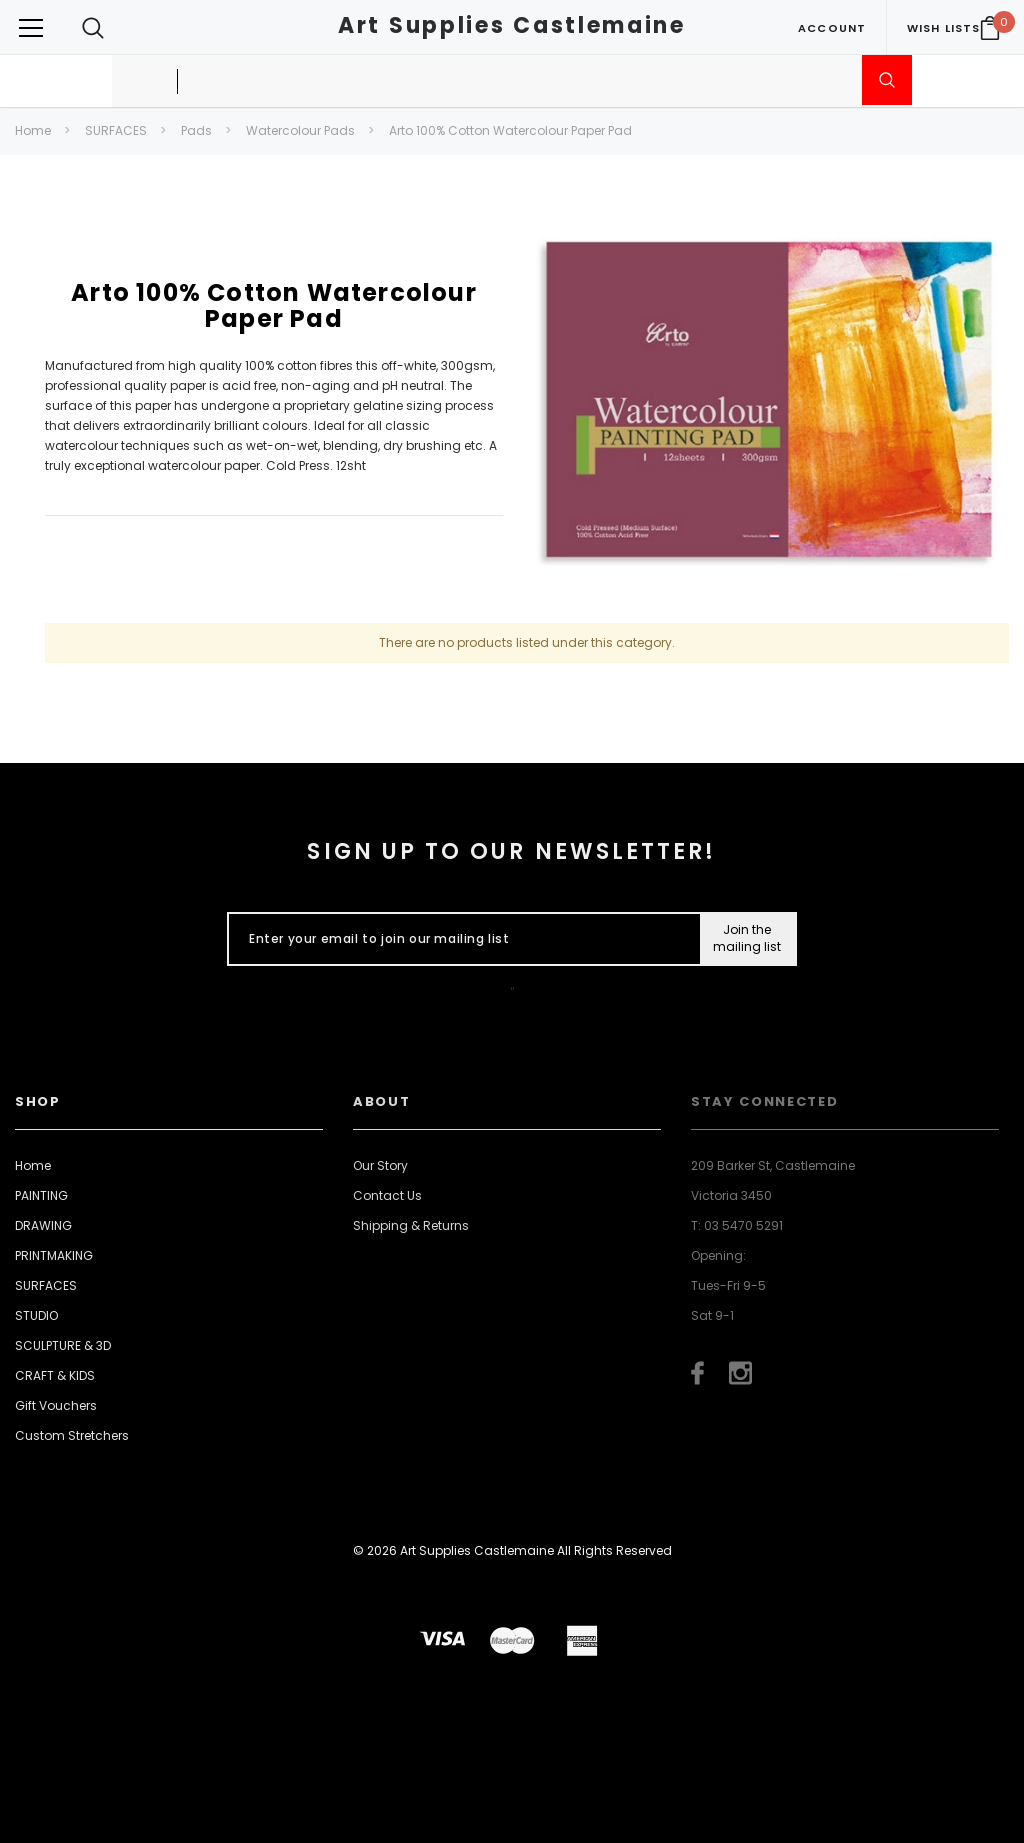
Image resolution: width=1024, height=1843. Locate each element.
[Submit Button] (747, 939)
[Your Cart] (990, 28)
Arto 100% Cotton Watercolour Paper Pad (510, 130)
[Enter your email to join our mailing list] (459, 939)
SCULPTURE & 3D (63, 1345)
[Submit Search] (887, 80)
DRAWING (43, 1225)
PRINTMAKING (54, 1255)
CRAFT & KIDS (55, 1375)
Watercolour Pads (300, 130)
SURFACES (116, 130)
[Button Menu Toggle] (31, 27)
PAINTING (41, 1195)
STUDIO (36, 1315)
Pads (196, 130)
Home (33, 130)
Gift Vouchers (56, 1405)
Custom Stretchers (72, 1435)
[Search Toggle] (93, 27)
